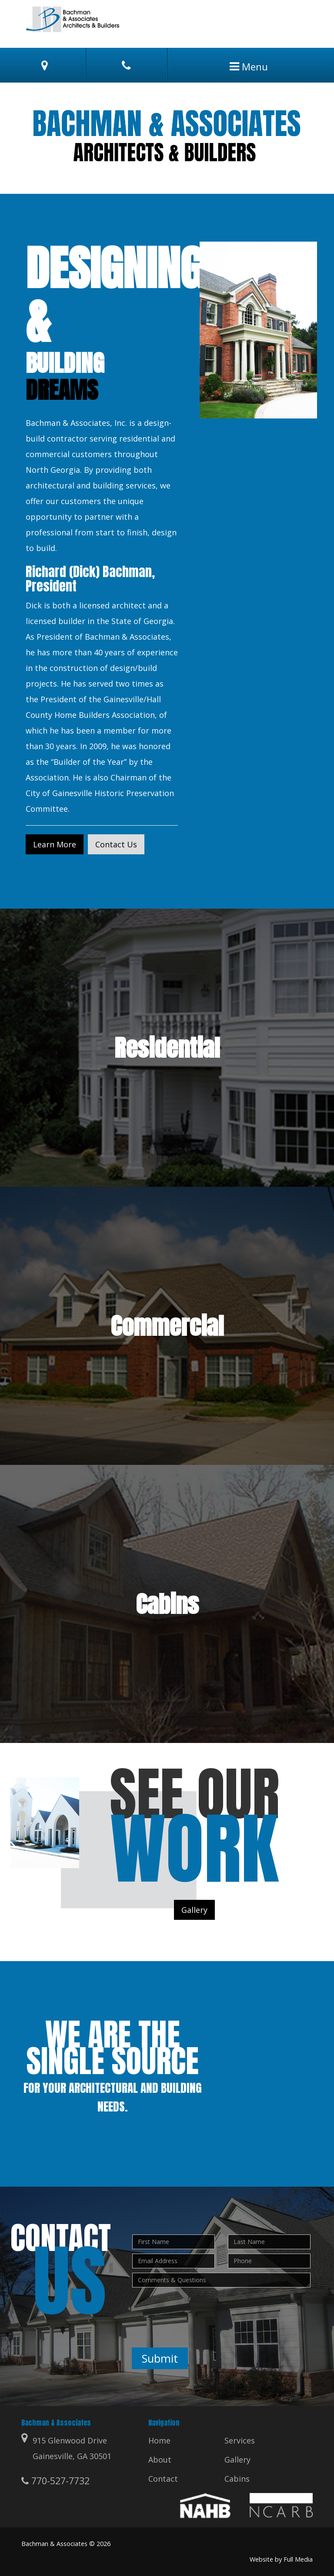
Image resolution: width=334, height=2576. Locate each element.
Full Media (298, 2559)
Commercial (167, 1326)
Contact (163, 2478)
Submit (160, 2358)
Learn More (54, 844)
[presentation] (198, 2309)
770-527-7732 (55, 2480)
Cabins (167, 1604)
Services (239, 2440)
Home (159, 2440)
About (159, 2459)
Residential (167, 1048)
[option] (167, 138)
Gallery (194, 1910)
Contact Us (116, 844)
